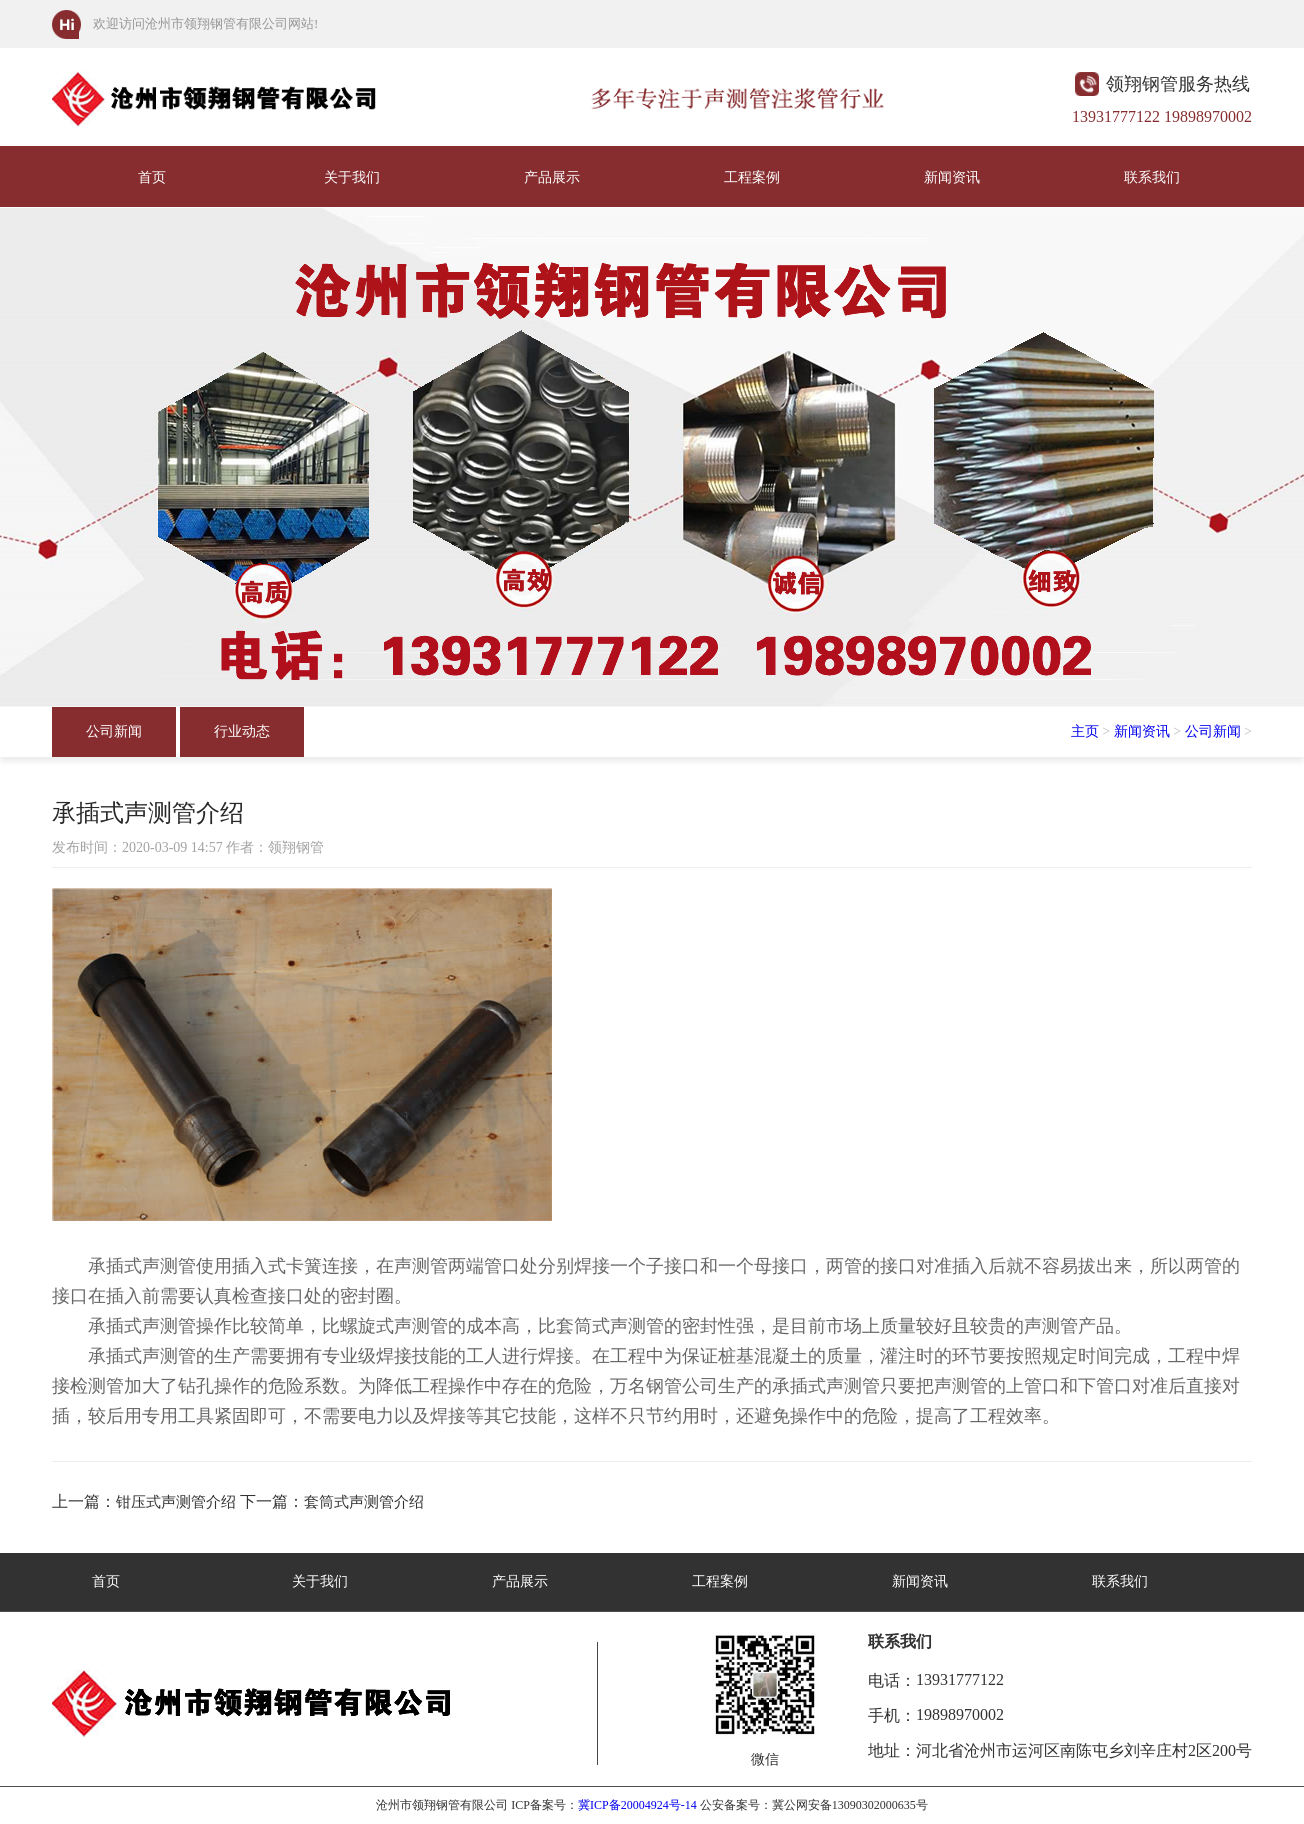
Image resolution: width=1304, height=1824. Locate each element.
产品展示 (552, 177)
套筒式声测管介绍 (364, 1502)
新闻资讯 (952, 177)
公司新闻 (114, 731)
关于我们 (352, 177)
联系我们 (1152, 177)
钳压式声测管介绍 (176, 1502)
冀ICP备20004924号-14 (637, 1805)
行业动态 (242, 731)
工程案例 (752, 177)
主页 (1085, 731)
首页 (152, 177)
